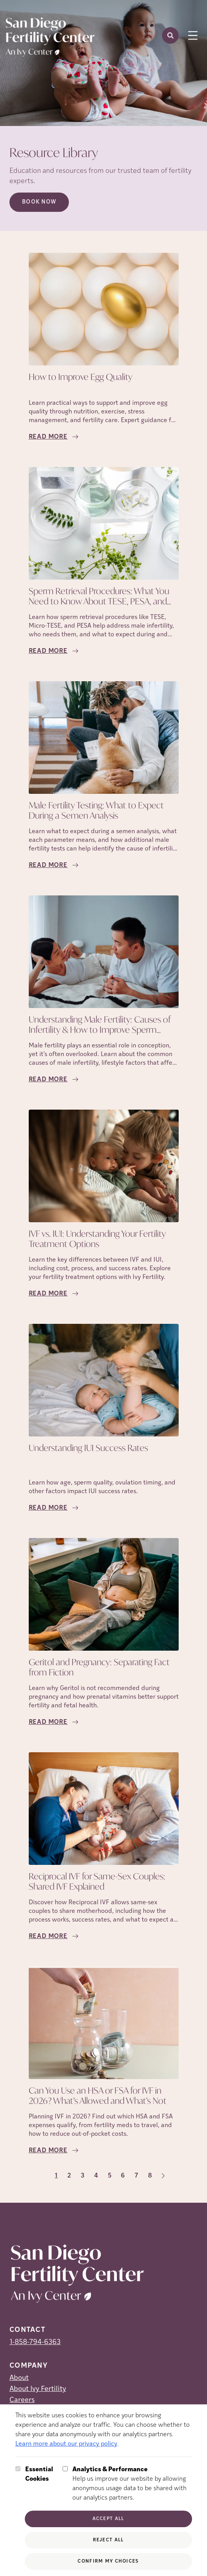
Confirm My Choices (108, 2561)
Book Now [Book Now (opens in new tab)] (39, 202)
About (19, 2378)
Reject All (108, 2540)
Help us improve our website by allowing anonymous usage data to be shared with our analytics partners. (132, 2483)
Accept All (108, 2519)
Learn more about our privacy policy (66, 2444)
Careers (22, 2400)
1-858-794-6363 (35, 2342)
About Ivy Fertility (37, 2389)
